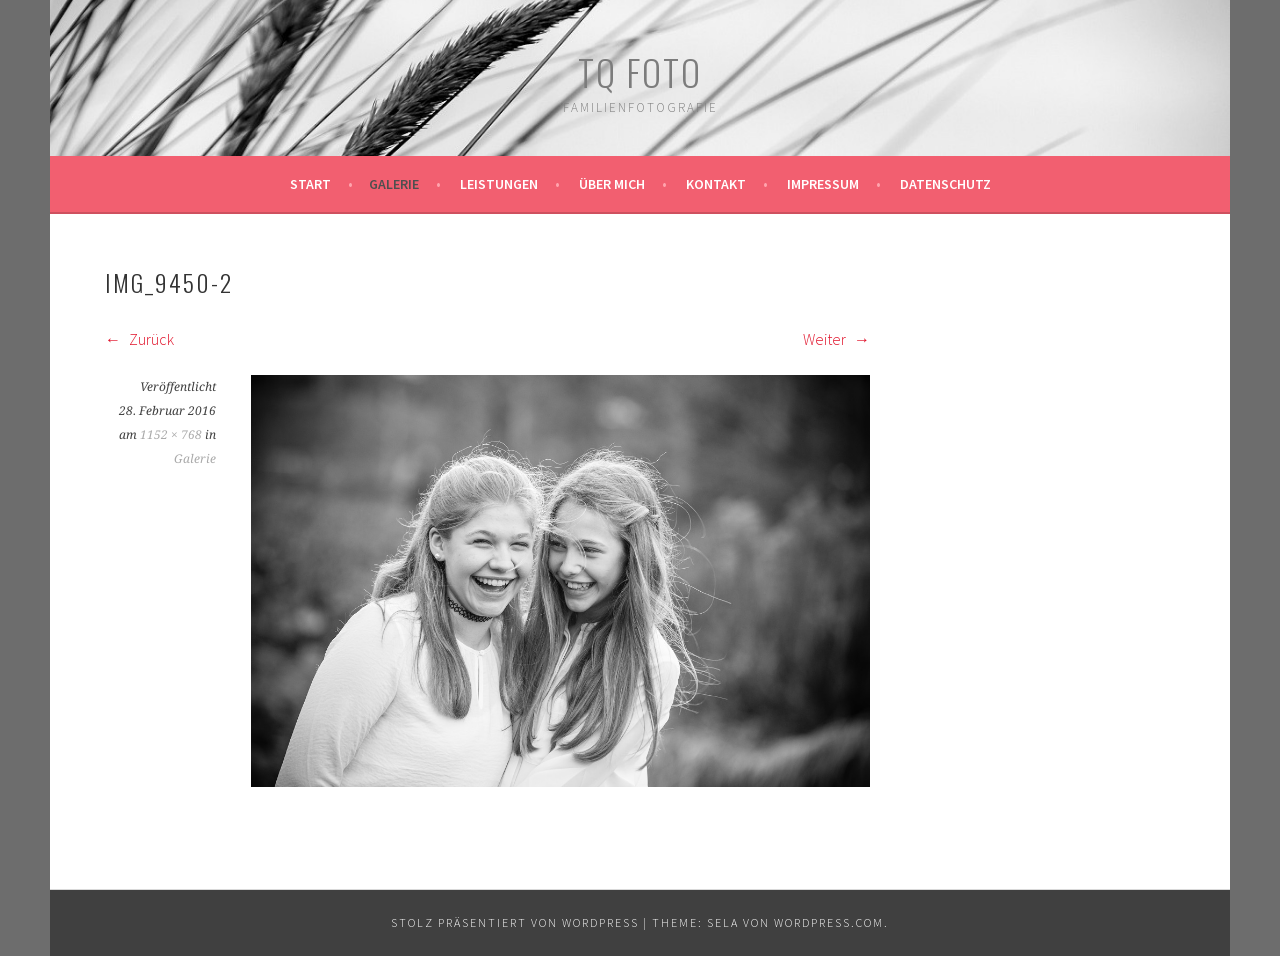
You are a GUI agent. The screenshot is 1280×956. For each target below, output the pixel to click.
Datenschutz (945, 184)
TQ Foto (640, 71)
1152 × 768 (171, 435)
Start (310, 184)
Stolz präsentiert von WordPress (515, 922)
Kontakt (716, 184)
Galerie (394, 184)
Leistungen (499, 184)
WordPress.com (829, 922)
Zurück (139, 339)
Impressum (823, 184)
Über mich (612, 184)
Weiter (836, 339)
